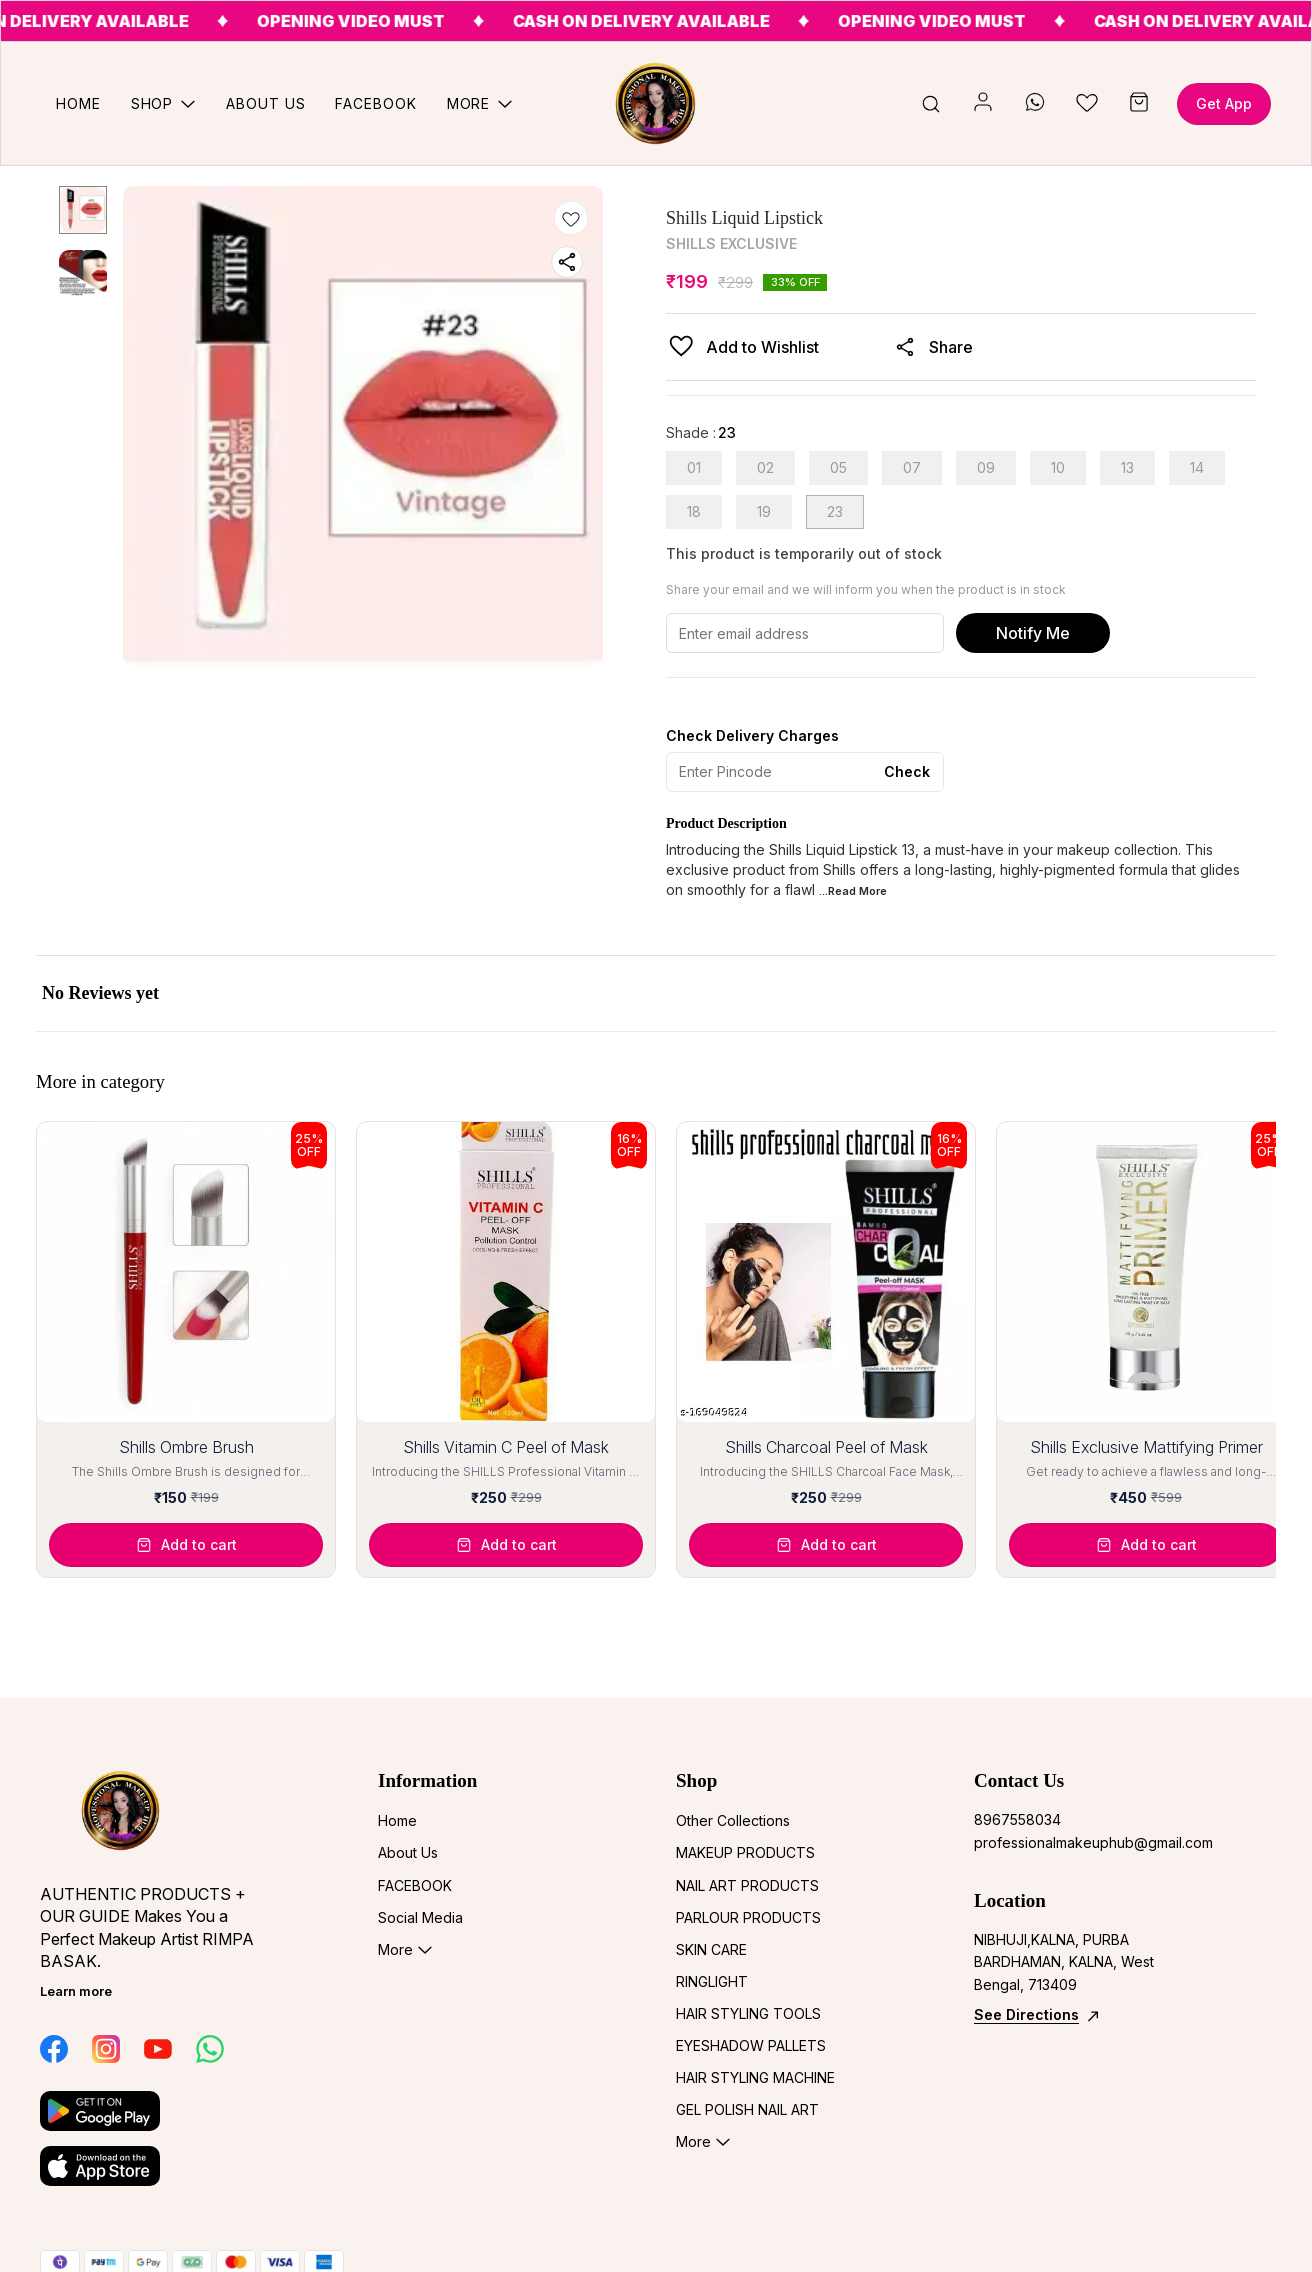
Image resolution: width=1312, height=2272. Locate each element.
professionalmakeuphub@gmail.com (1084, 1842)
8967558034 (1017, 1819)
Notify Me (1033, 633)
